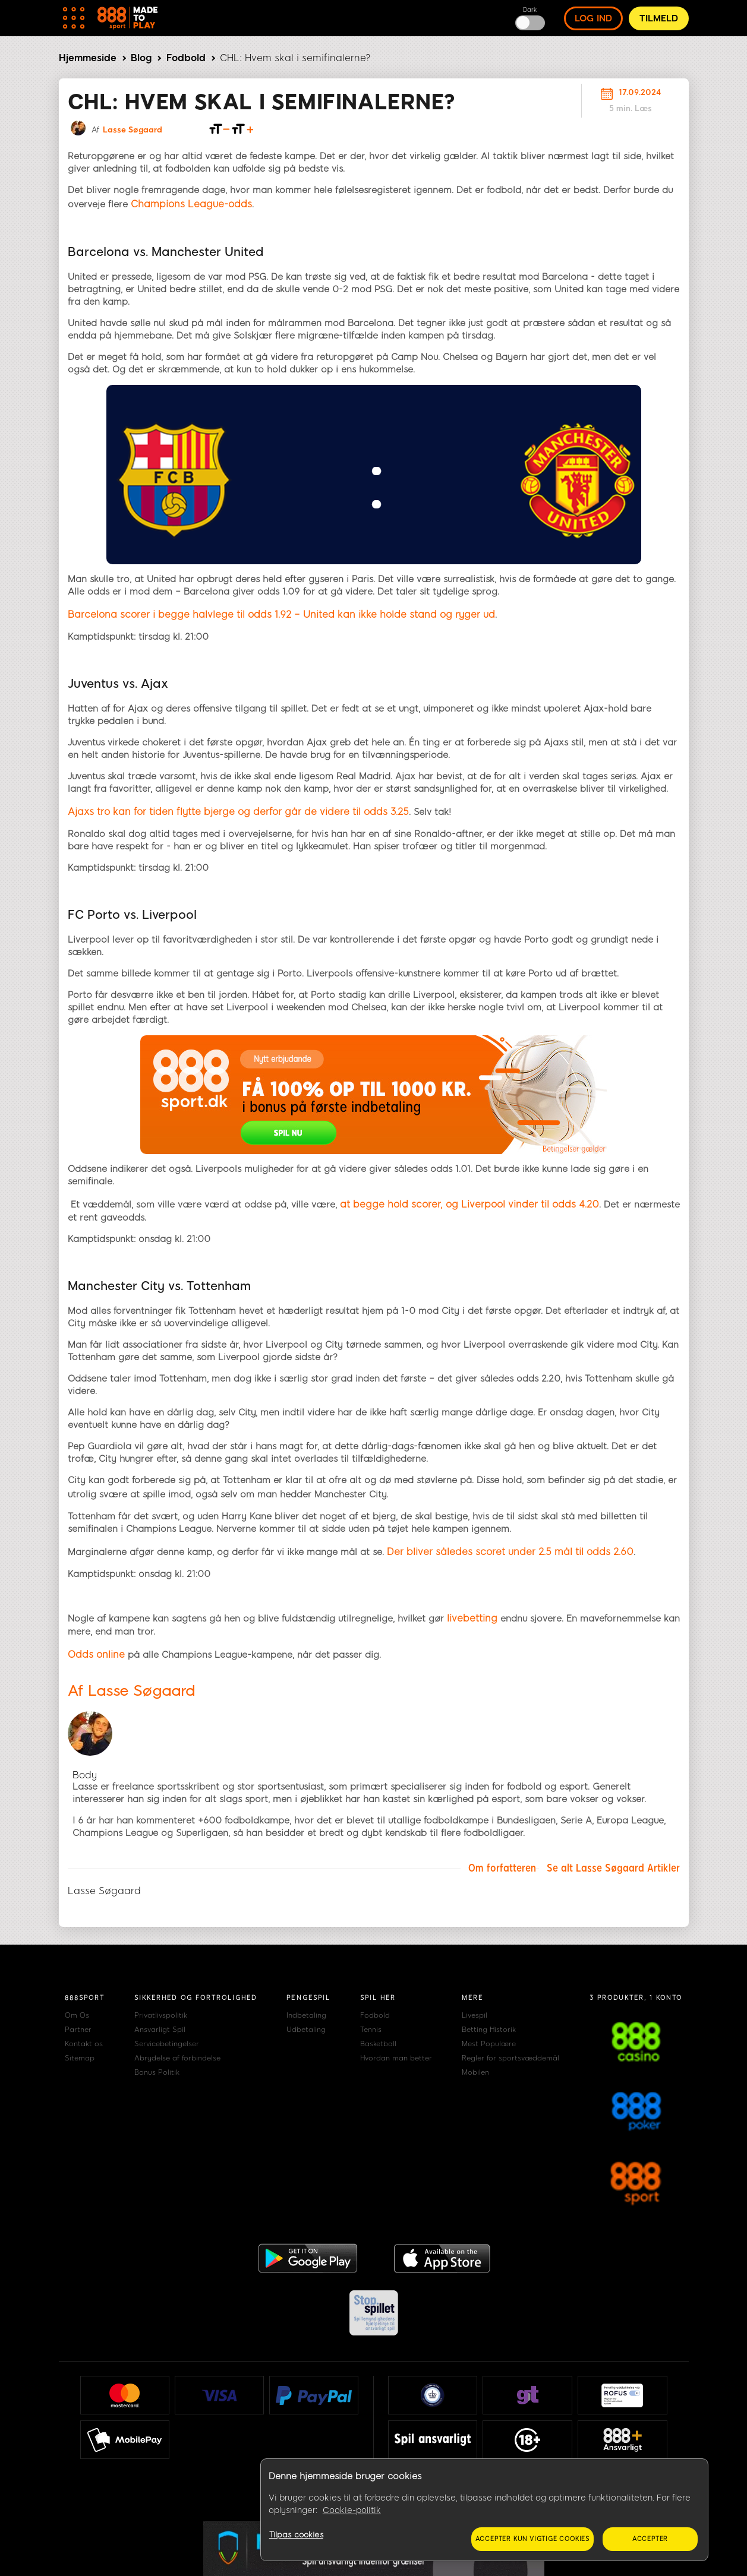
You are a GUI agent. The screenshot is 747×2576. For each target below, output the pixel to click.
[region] (484, 2510)
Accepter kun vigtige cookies (532, 2539)
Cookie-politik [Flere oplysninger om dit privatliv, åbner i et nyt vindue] (352, 2510)
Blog (141, 58)
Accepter (650, 2539)
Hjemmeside (87, 58)
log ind (593, 18)
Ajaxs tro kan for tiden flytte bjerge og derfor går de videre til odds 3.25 (238, 811)
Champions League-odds (191, 204)
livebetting (472, 1618)
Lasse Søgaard (132, 129)
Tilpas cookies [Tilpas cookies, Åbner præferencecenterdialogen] (296, 2534)
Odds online (96, 1654)
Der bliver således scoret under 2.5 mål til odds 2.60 (510, 1551)
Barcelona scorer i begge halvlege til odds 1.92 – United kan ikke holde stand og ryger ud (281, 614)
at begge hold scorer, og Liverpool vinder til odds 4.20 (469, 1204)
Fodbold (186, 58)
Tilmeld (658, 18)
